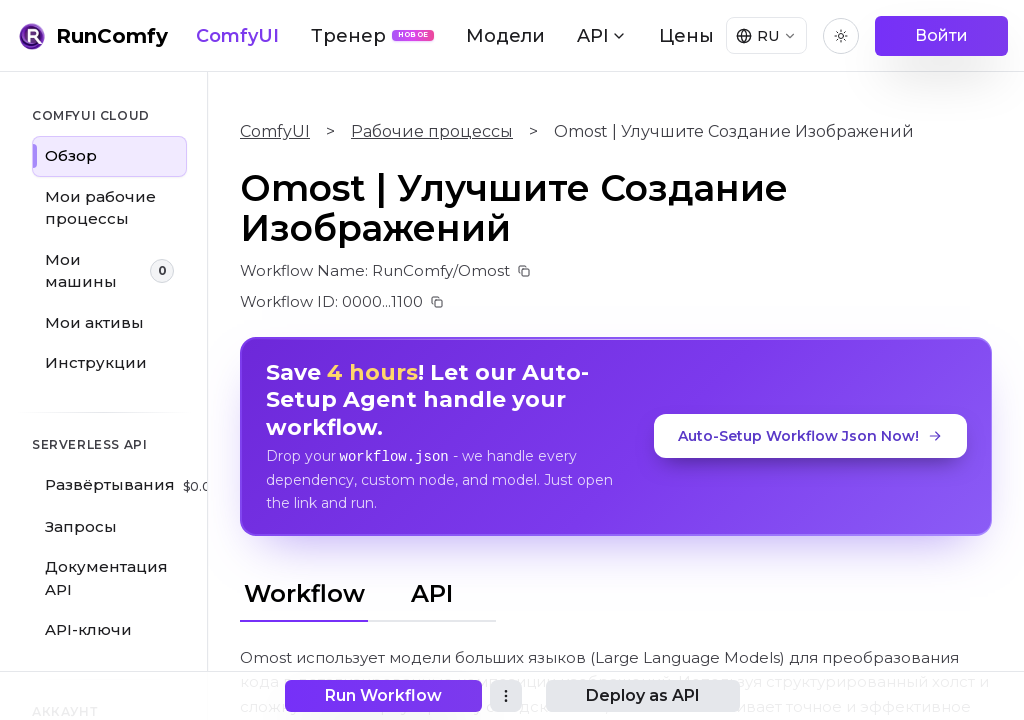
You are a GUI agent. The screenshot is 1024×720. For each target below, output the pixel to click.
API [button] (602, 36)
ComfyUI (237, 36)
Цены (686, 36)
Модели (505, 36)
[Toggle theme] (841, 36)
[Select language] (764, 36)
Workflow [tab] (304, 592)
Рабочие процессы (432, 131)
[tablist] (368, 590)
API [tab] (432, 592)
